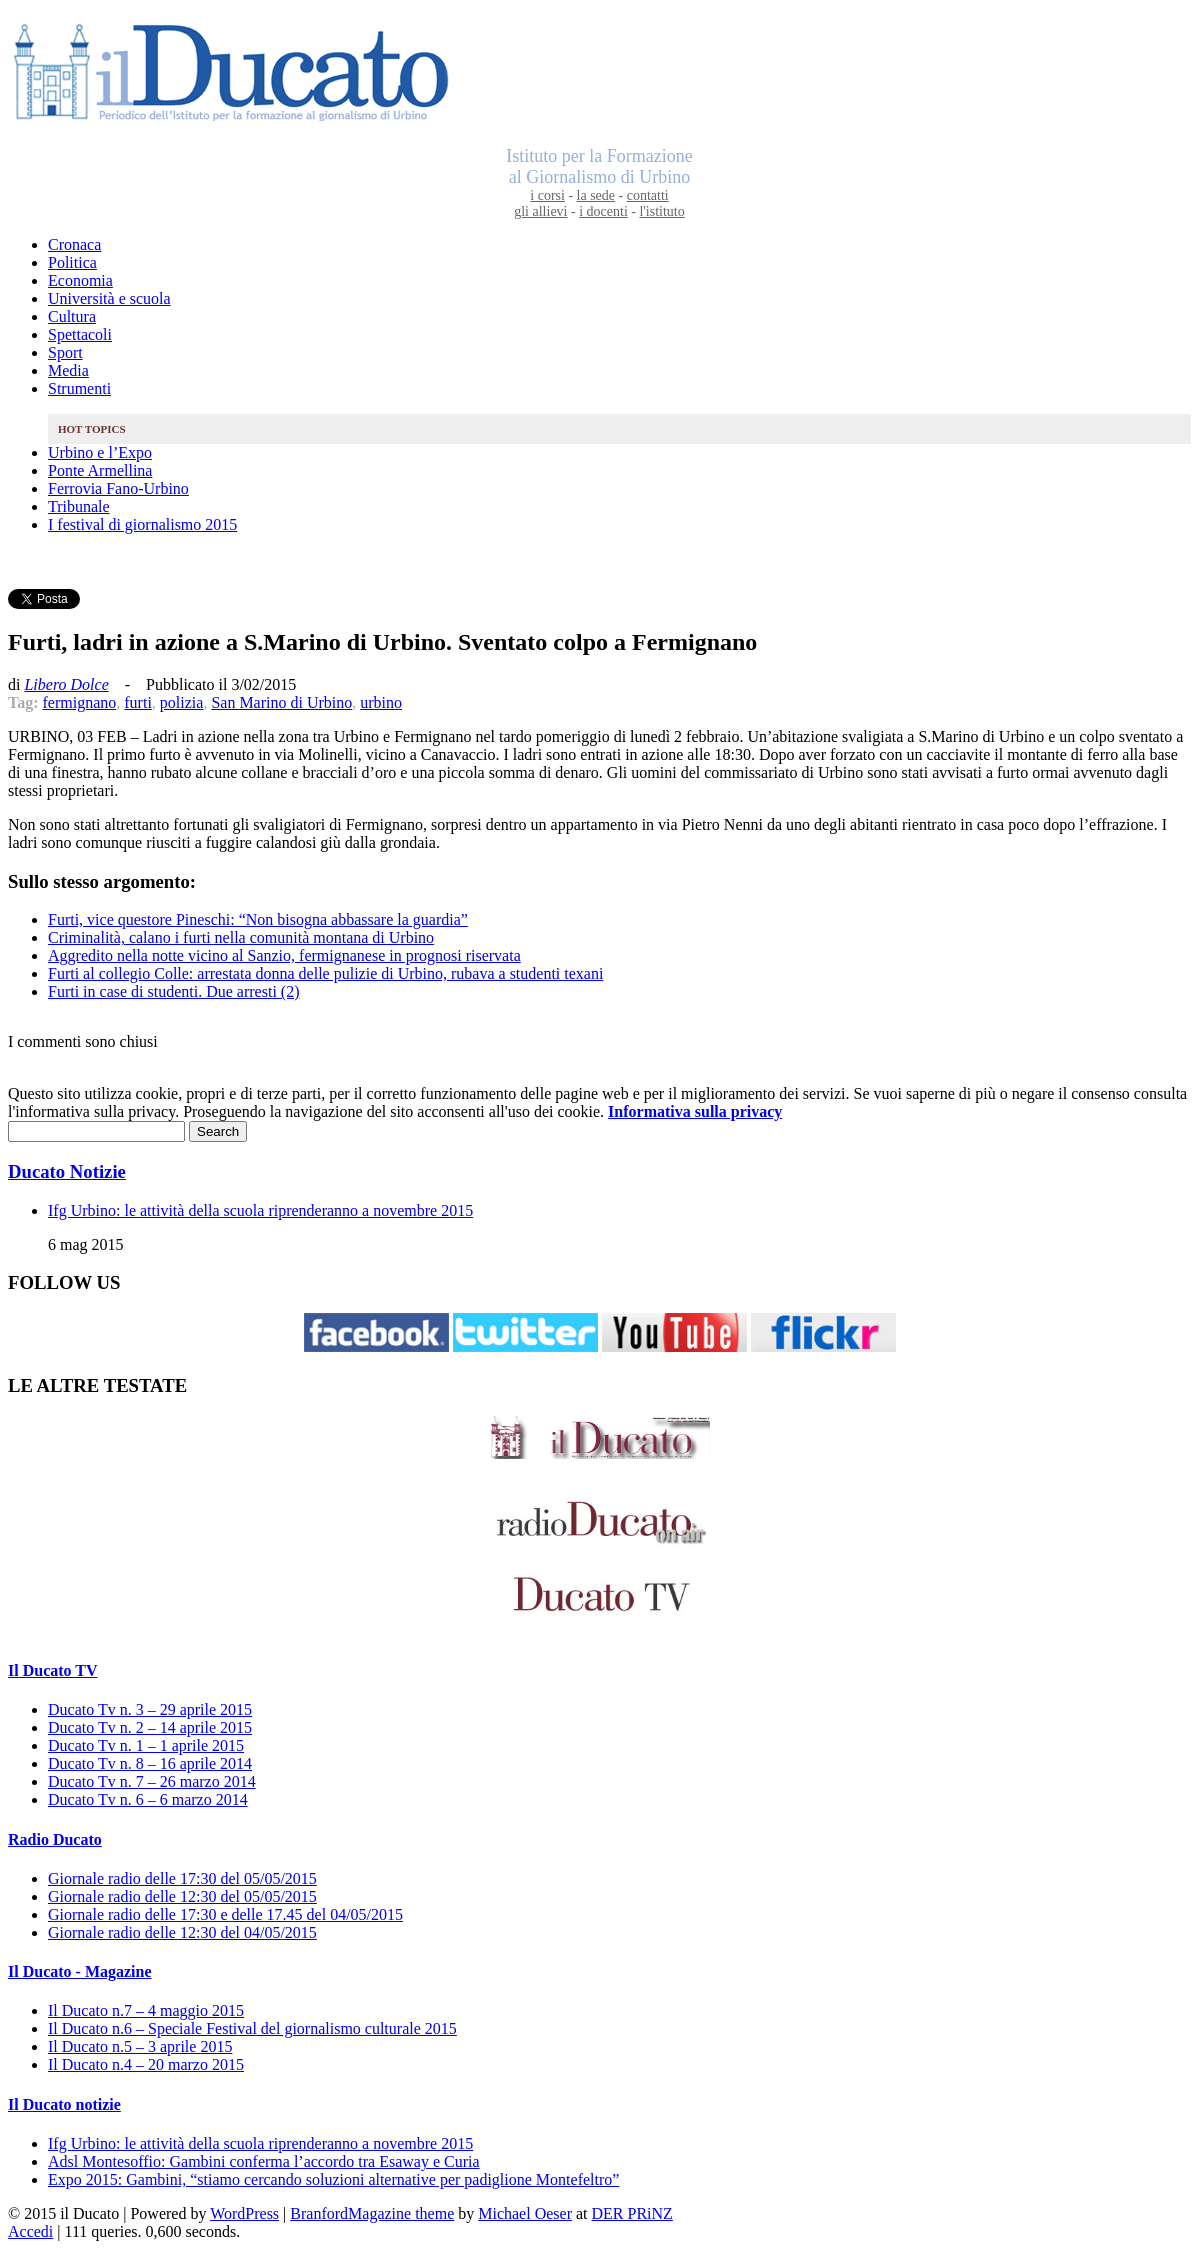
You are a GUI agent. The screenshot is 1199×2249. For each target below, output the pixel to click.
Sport (65, 352)
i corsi (547, 195)
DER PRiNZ (632, 2213)
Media (68, 370)
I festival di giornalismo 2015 (142, 524)
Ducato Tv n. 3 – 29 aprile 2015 (150, 1709)
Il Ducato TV (53, 1670)
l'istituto (661, 211)
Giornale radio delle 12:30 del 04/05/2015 (182, 1932)
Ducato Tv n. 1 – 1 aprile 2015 (146, 1745)
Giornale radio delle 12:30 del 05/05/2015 (182, 1896)
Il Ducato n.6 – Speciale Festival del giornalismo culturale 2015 (252, 2028)
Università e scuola (109, 298)
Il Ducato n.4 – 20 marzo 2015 (146, 2064)
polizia (182, 702)
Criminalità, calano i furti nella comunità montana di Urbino (241, 937)
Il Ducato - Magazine (80, 1971)
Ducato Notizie (67, 1171)
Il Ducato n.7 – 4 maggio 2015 (146, 2010)
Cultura (72, 316)
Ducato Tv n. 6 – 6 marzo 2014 (148, 1799)
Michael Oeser (525, 2213)
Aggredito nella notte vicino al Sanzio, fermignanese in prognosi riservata (284, 955)
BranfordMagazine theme (372, 2213)
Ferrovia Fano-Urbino (118, 488)
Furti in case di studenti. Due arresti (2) (174, 991)
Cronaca (74, 244)
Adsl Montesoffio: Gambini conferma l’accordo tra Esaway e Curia (264, 2161)
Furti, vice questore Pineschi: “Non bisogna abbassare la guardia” (258, 919)
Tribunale (79, 506)
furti (138, 702)
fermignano (80, 702)
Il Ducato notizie (64, 2104)
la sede (596, 195)
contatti (648, 195)
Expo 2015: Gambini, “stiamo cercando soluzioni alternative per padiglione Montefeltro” (333, 2179)
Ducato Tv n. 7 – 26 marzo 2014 (152, 1781)
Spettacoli (80, 334)
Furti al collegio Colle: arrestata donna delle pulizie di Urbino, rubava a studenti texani (325, 973)
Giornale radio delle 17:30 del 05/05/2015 (182, 1878)
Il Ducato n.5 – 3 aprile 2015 (140, 2046)
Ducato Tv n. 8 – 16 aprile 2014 (150, 1763)
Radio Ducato (55, 1839)
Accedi (30, 2231)
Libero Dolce (66, 684)
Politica (72, 262)
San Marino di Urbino (281, 702)
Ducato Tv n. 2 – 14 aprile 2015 (150, 1727)
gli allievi (540, 211)
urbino (381, 702)
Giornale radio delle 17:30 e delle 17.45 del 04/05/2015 (225, 1914)
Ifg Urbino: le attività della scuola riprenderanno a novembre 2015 (260, 1210)
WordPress (244, 2213)
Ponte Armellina (100, 470)
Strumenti (79, 388)
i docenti (603, 211)
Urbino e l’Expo (100, 452)
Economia (80, 280)
